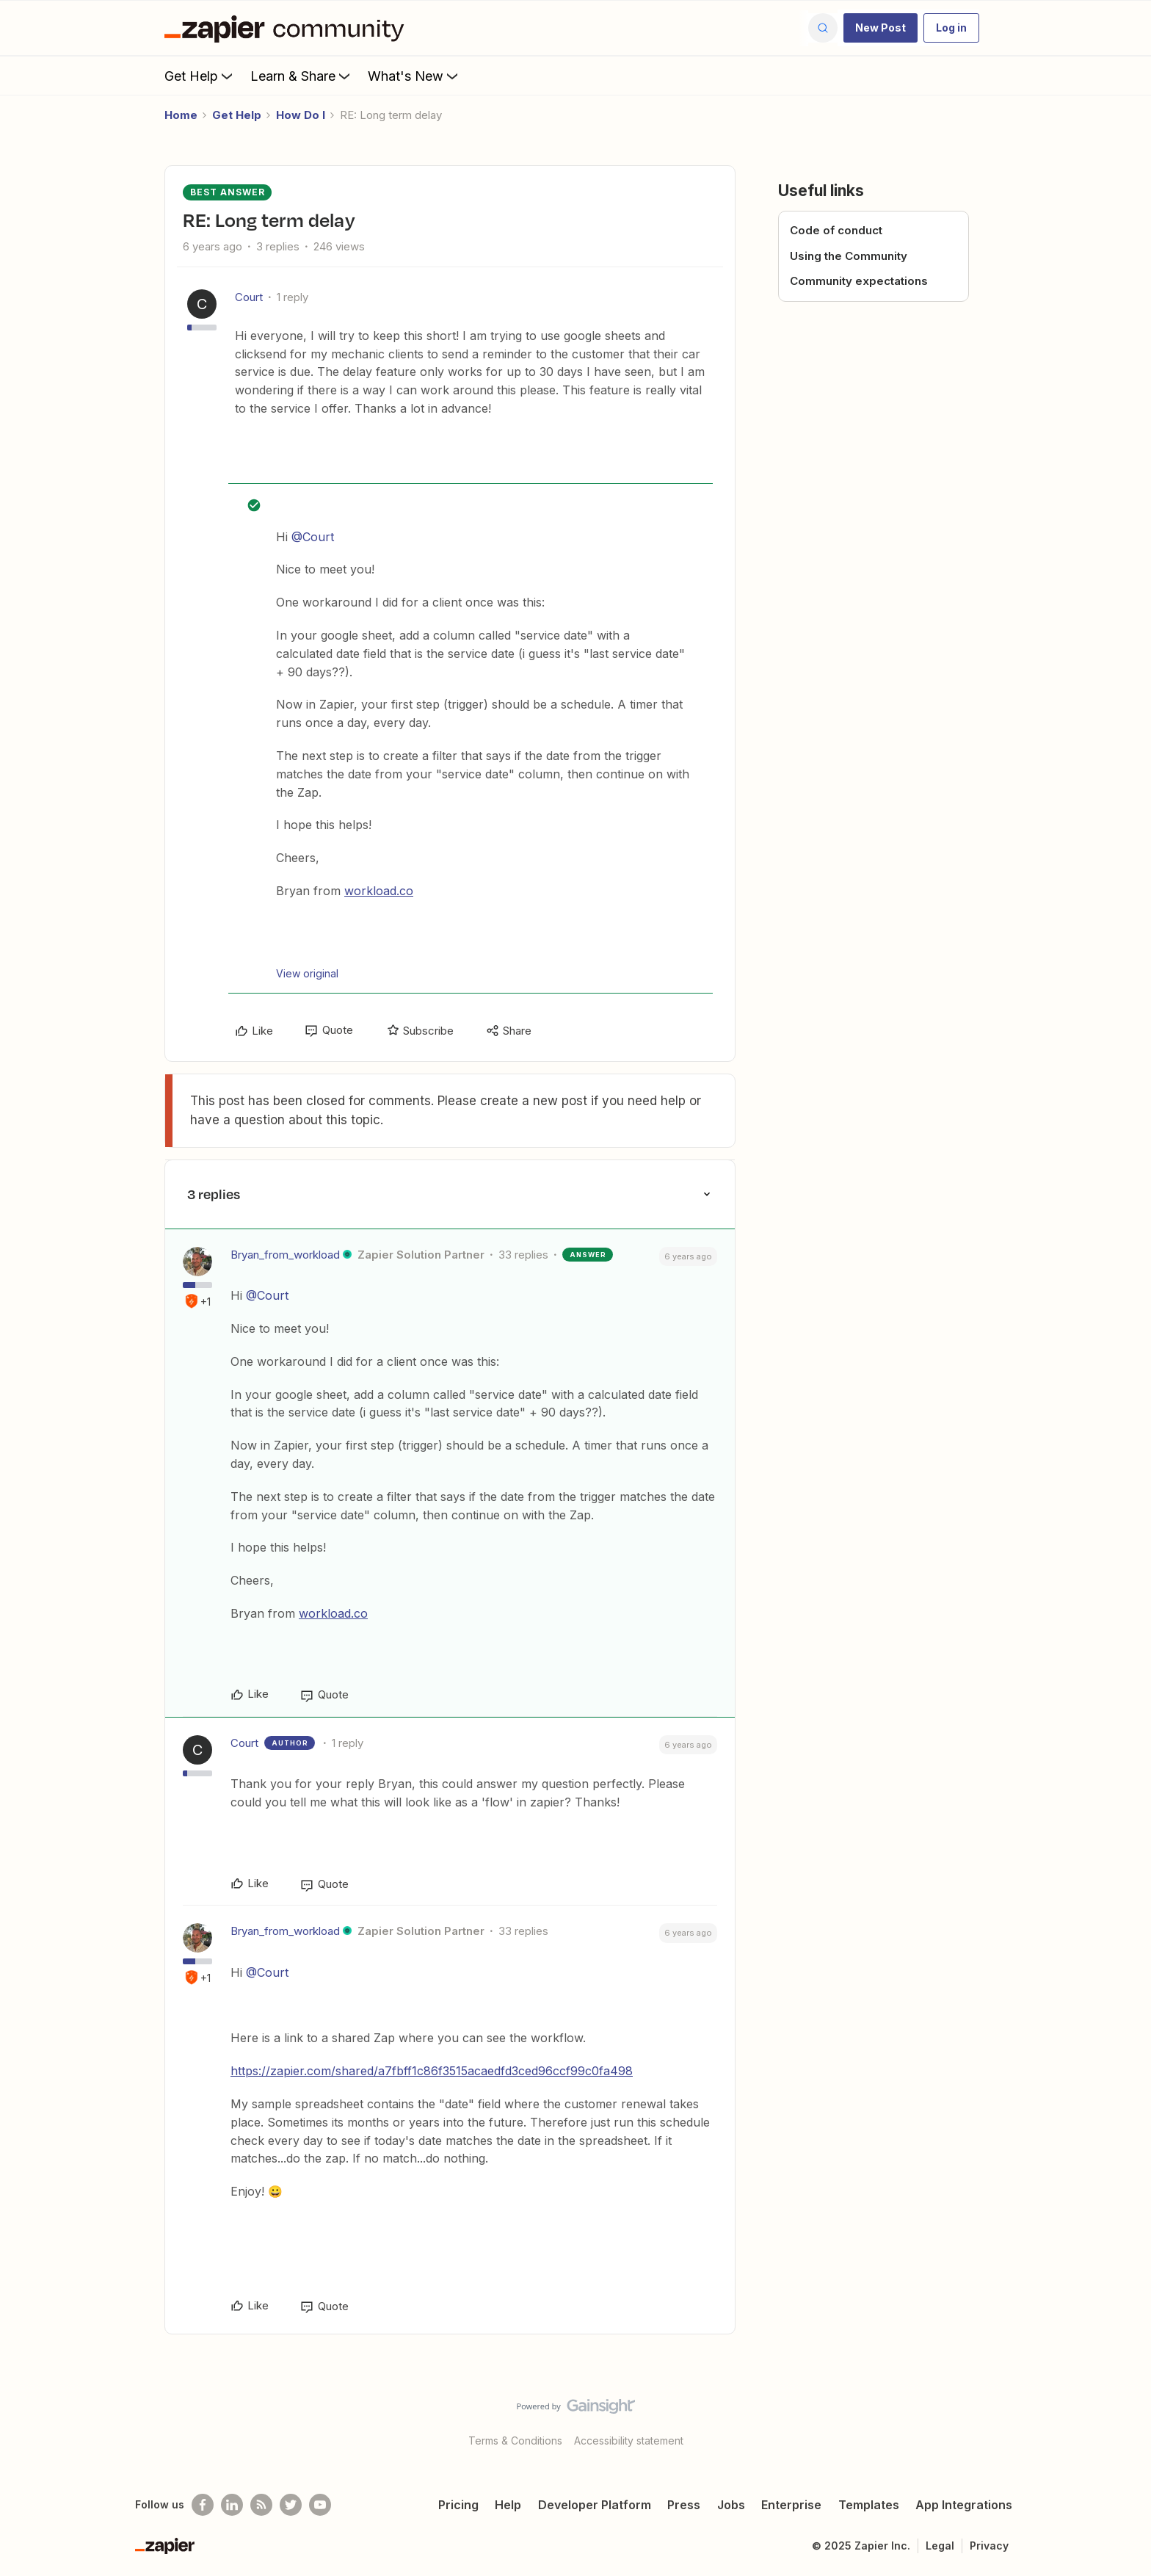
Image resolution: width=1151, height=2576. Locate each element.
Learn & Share (301, 75)
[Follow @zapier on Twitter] (291, 2505)
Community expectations (859, 281)
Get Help (200, 75)
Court (249, 297)
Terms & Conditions (515, 2440)
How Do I (300, 115)
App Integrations (963, 2504)
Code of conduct (836, 230)
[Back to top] (1121, 2419)
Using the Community (848, 256)
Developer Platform (594, 2504)
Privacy (989, 2545)
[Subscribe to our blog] (261, 2505)
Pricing (458, 2504)
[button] (880, 28)
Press (683, 2504)
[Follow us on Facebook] (203, 2505)
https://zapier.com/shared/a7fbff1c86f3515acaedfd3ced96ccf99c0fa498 (431, 2070)
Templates (868, 2504)
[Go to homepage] (287, 28)
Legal (940, 2545)
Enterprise (791, 2504)
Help (508, 2504)
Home (180, 115)
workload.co (378, 890)
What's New (414, 75)
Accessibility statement (628, 2440)
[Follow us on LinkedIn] (232, 2505)
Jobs (731, 2504)
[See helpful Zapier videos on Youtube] (320, 2505)
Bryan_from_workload (285, 1255)
